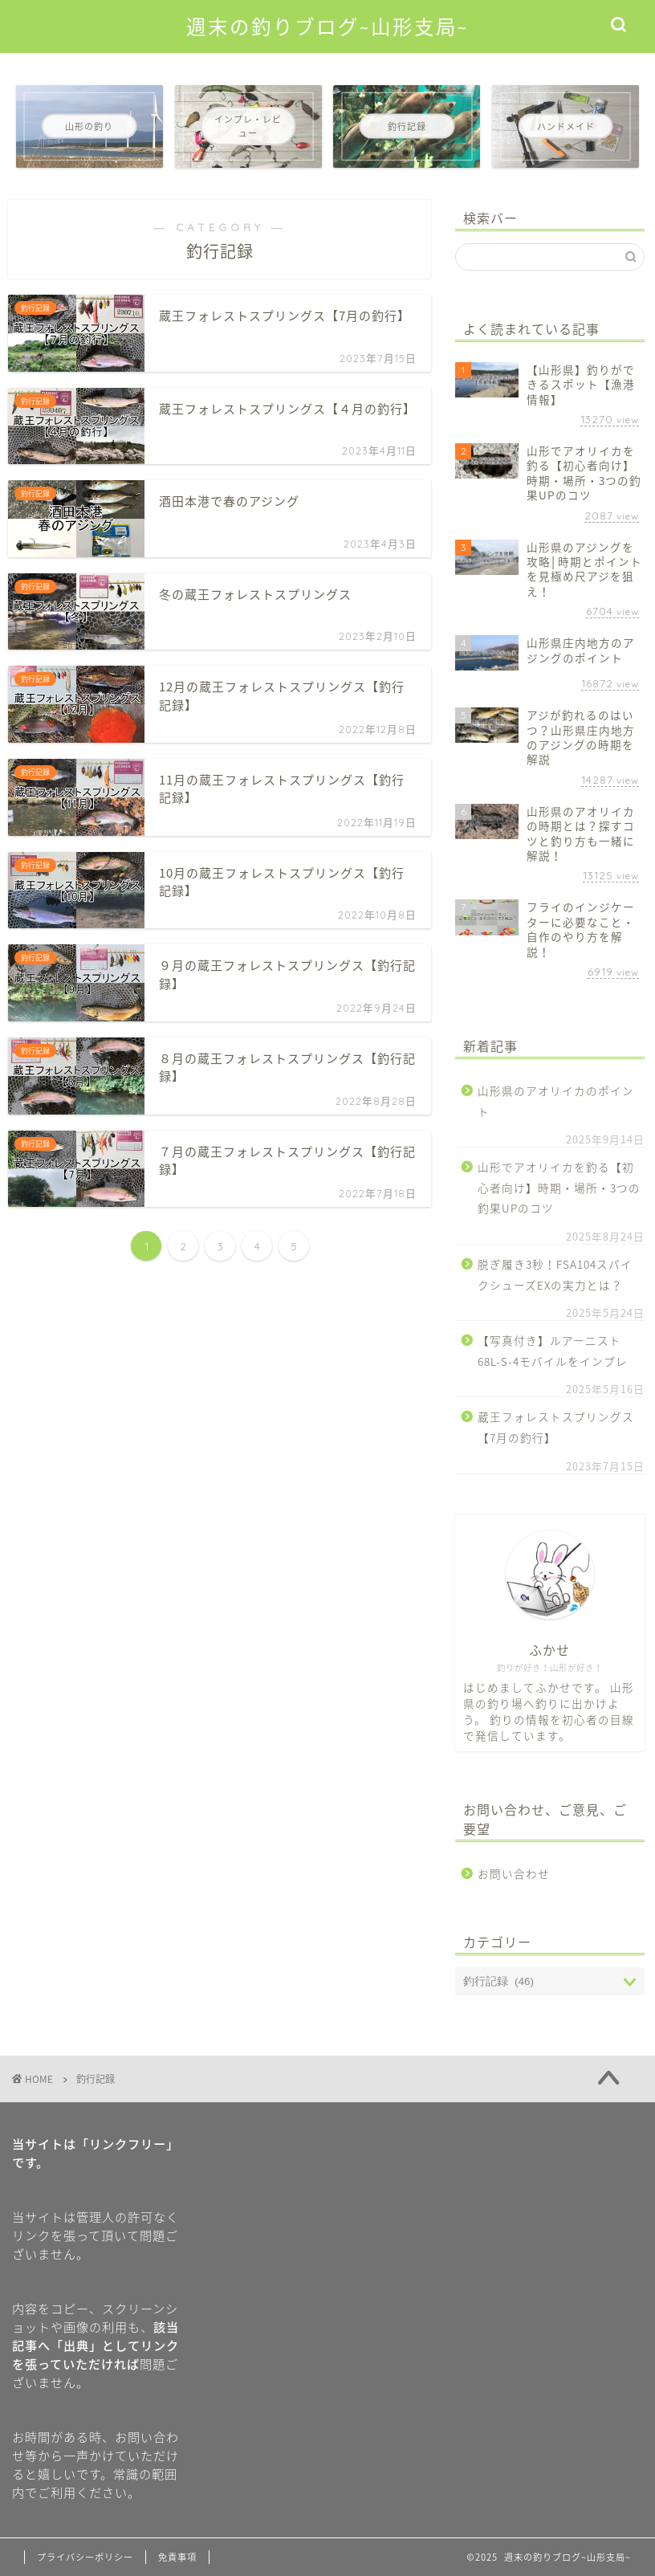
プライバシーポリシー (85, 2557)
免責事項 (177, 2557)
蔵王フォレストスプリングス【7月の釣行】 (556, 1426)
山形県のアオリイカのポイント (556, 1100)
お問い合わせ (514, 1873)
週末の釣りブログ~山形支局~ (327, 27)
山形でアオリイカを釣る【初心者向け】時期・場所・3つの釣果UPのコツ (559, 1187)
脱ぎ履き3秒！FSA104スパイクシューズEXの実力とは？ (555, 1274)
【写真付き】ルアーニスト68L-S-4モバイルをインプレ (553, 1350)
